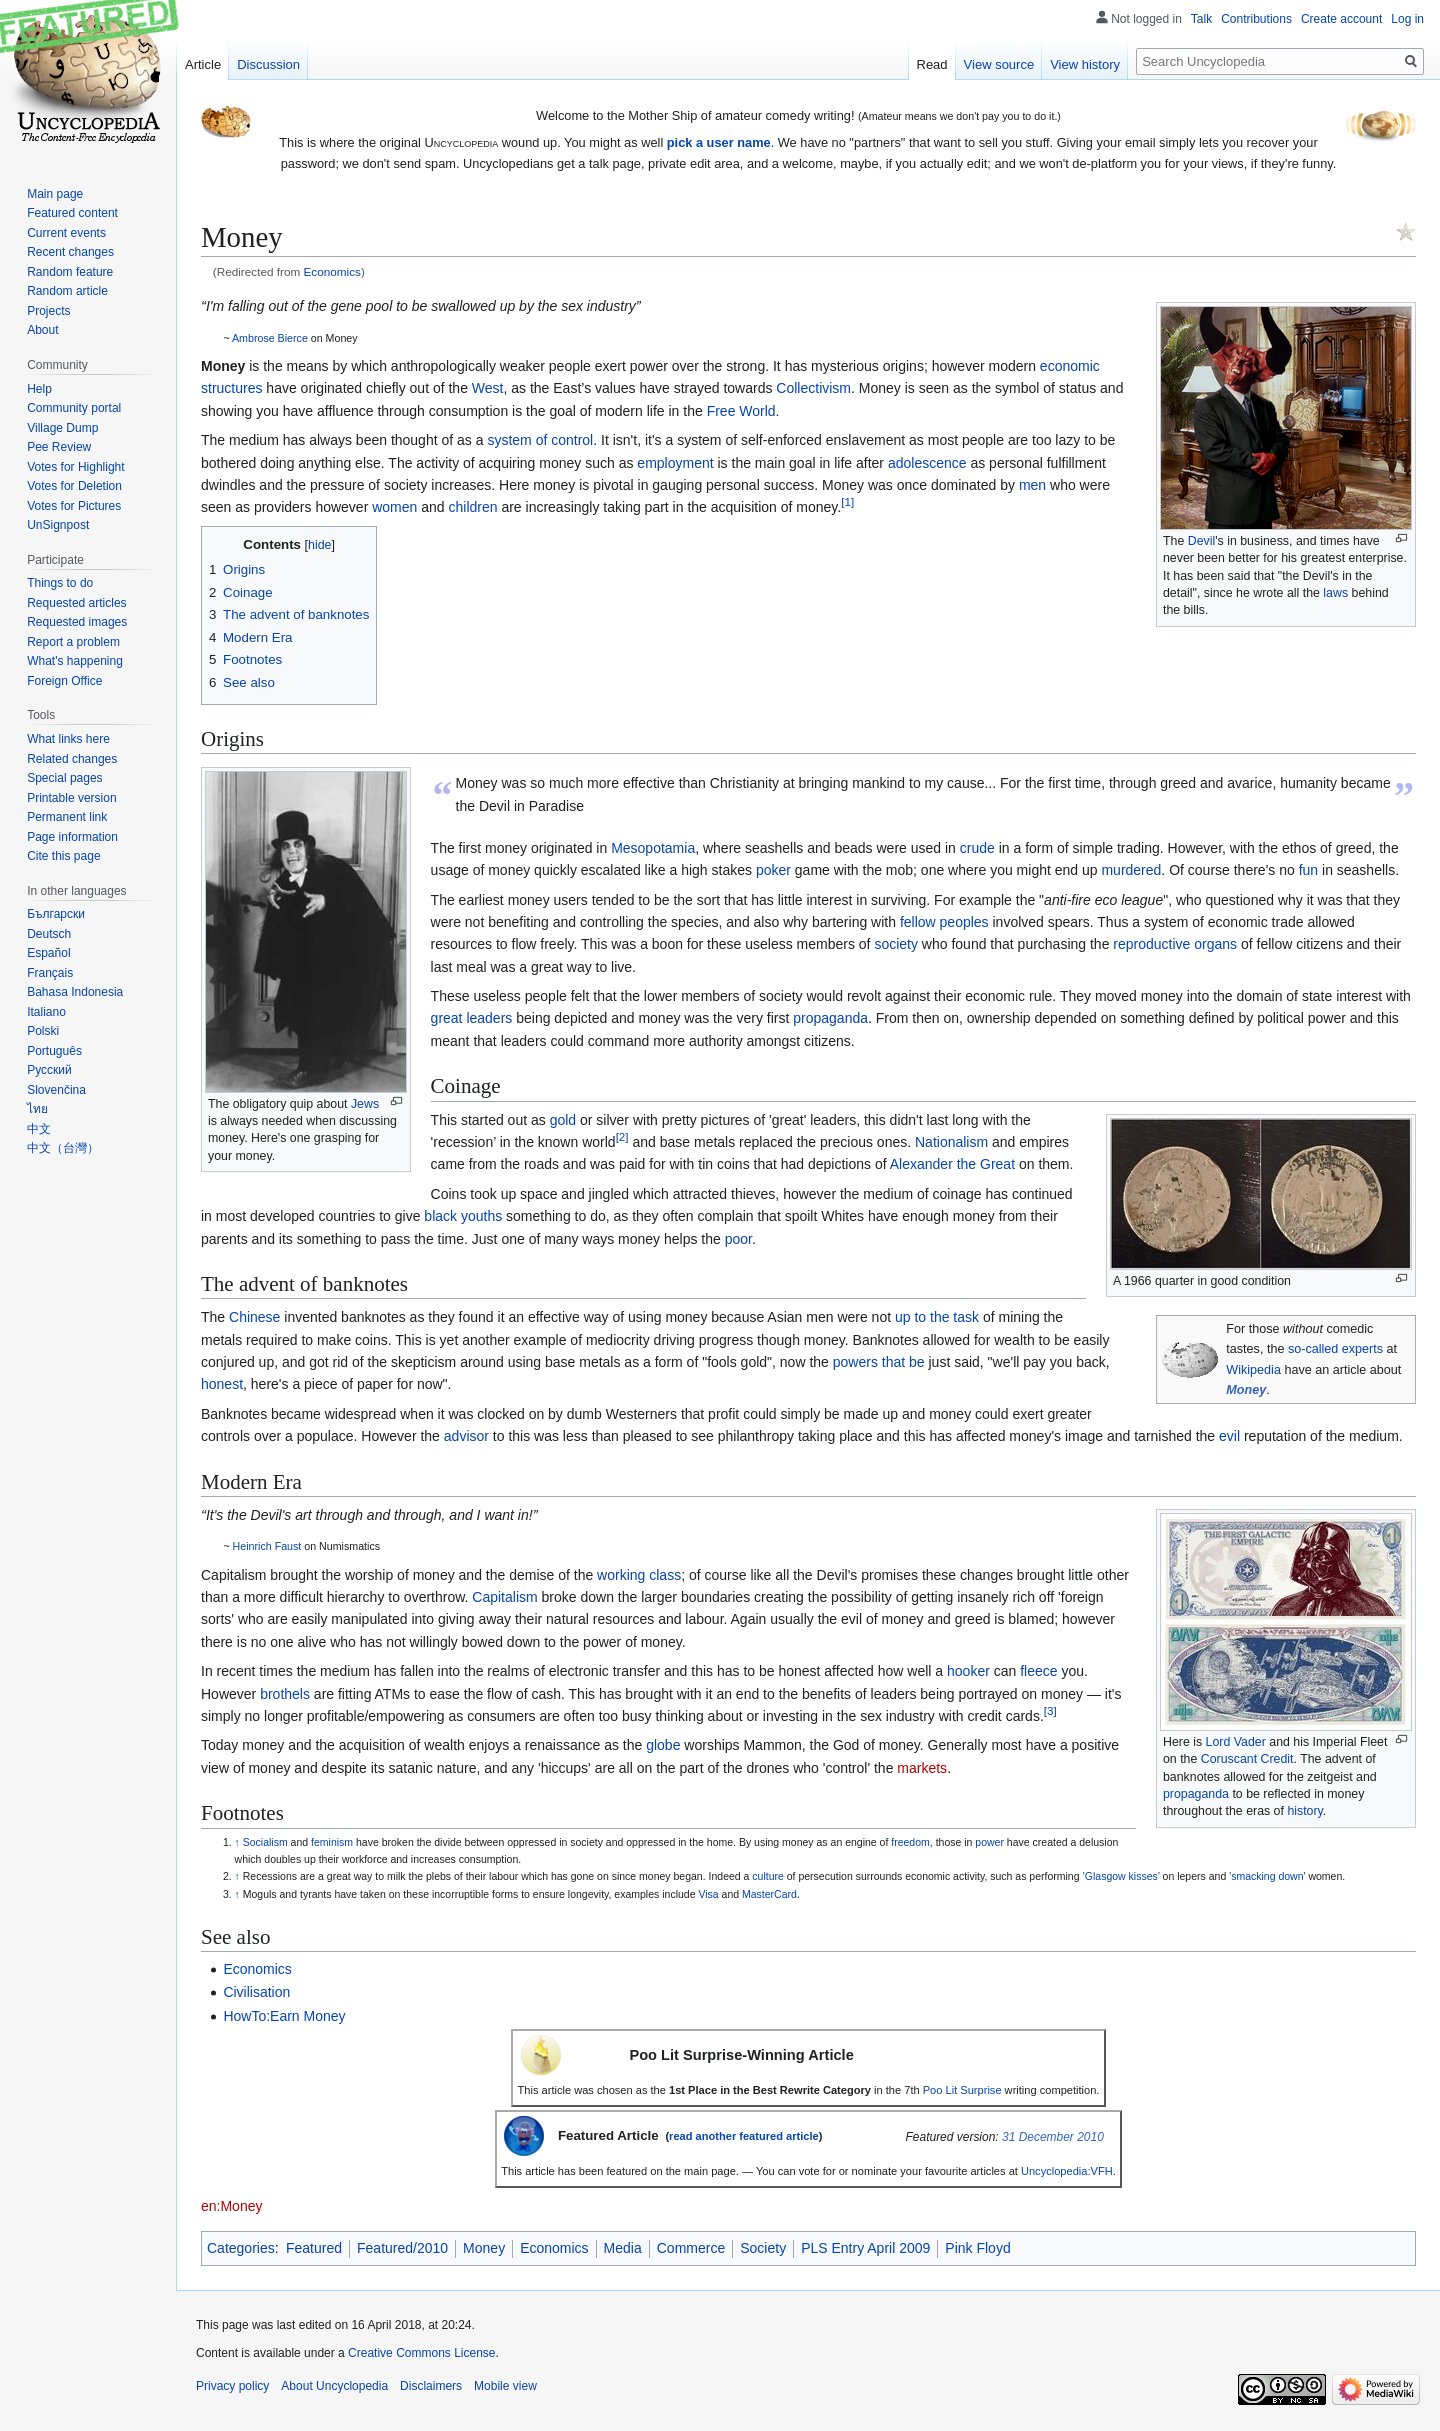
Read (932, 64)
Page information (72, 837)
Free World (741, 411)
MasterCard (769, 1894)
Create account (1341, 19)
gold (563, 1120)
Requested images (77, 622)
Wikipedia (1253, 1370)
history (1304, 1811)
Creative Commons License (421, 2353)
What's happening (75, 661)
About (42, 330)
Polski (43, 1031)
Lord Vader (1236, 1742)
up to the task (937, 1317)
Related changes (72, 759)
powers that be (879, 1362)
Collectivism (813, 388)
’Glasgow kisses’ (1120, 1876)
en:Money (231, 2206)
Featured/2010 (402, 2248)
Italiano (46, 1012)
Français (50, 973)
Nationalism (951, 1142)
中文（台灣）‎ (63, 1148)
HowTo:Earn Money (284, 2016)
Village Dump (62, 428)
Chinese (254, 1317)
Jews (365, 1104)
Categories (241, 2248)
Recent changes (70, 252)
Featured (314, 2248)
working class (639, 1575)
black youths (463, 1216)
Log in (1407, 19)
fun (1308, 870)
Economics (332, 271)
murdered (1131, 870)
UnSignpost (58, 525)
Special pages (64, 778)
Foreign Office (64, 681)
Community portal (74, 408)
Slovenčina (56, 1090)
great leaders (472, 1018)
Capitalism (504, 1597)
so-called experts (1335, 1349)
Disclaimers (431, 2386)
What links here (68, 739)
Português (54, 1051)
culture (768, 1876)
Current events (66, 233)
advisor (466, 1436)
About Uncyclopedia (334, 2386)
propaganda (830, 1018)
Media (623, 2248)
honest (222, 1384)
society (896, 944)
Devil (1201, 541)
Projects (48, 311)
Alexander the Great (952, 1164)
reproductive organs (1175, 944)
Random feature (70, 272)
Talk (1201, 19)
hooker (968, 1671)
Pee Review (59, 447)
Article (203, 64)
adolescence (927, 463)
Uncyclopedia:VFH (1067, 2171)
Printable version (71, 798)
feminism (332, 1842)
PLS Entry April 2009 (865, 2248)
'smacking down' (1267, 1876)
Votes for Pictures (74, 506)
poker (773, 870)
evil (1229, 1436)
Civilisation (256, 1992)
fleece (1038, 1671)
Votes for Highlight (75, 467)
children (472, 507)
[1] (847, 502)
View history (1085, 64)
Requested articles (76, 603)
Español (48, 953)
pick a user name (719, 142)
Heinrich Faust (267, 1546)
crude (977, 848)
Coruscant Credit (1247, 1759)
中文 (39, 1129)
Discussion (268, 64)
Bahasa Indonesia (75, 992)
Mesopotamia (653, 848)
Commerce (691, 2248)
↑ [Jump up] (237, 1842)
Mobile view (505, 2386)
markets (922, 1768)
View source (999, 64)
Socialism (265, 1842)
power (989, 1842)
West (488, 388)
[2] (622, 1136)
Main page (55, 194)
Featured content (72, 213)
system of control (540, 440)
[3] (1050, 1710)
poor (738, 1239)
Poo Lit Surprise (962, 2090)
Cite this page (63, 856)
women (394, 507)
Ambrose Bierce (270, 338)
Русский (49, 1070)
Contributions (1256, 19)
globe (663, 1745)
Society (763, 2248)
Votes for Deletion (74, 486)
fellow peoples (944, 922)
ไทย (37, 1109)
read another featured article (744, 2136)
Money (1246, 1390)
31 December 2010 (1053, 2137)
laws (1335, 593)
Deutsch (49, 934)
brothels (285, 1694)
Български (56, 914)
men (1032, 485)
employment (675, 463)
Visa (708, 1894)
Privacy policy (232, 2386)
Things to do (60, 583)
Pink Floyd (977, 2248)
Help (39, 389)
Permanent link (67, 817)
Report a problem (73, 642)
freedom (910, 1842)
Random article (67, 291)
